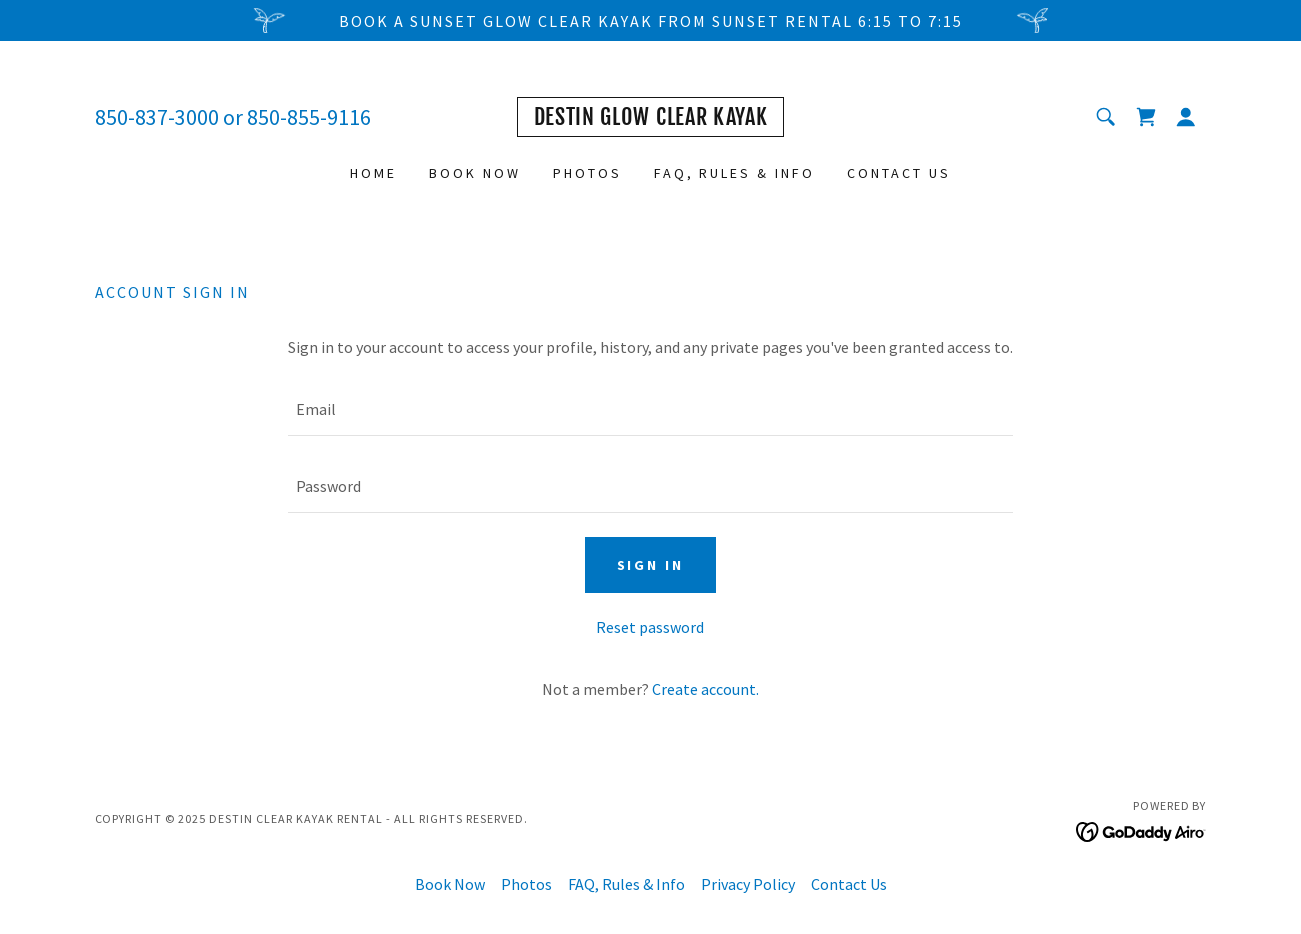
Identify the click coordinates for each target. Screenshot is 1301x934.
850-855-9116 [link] (309, 117)
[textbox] (650, 409)
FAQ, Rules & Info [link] (735, 173)
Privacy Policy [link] (748, 884)
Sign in (651, 565)
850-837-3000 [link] (157, 117)
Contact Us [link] (899, 173)
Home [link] (373, 173)
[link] (651, 119)
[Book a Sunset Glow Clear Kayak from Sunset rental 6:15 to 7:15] (650, 20)
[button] (1186, 117)
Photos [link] (587, 173)
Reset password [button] (650, 627)
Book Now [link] (475, 173)
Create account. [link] (705, 689)
